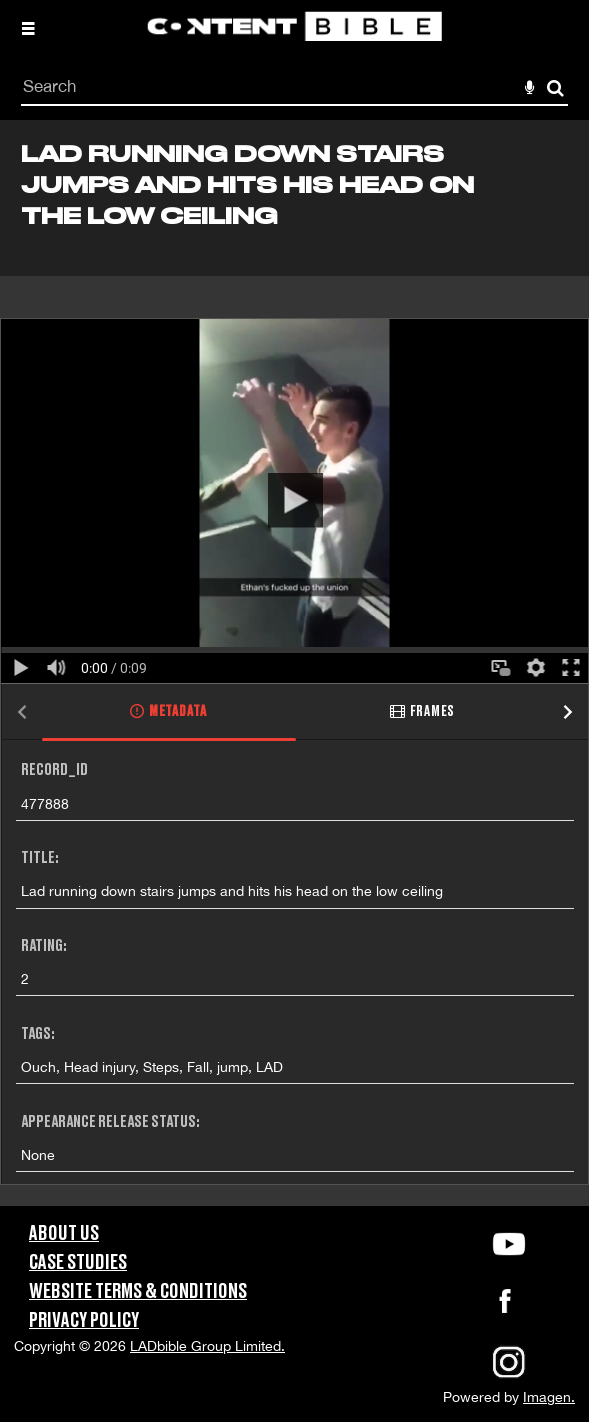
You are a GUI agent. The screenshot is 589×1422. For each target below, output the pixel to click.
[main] (294, 663)
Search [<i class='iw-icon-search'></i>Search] (555, 87)
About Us (64, 1234)
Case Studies (78, 1263)
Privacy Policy (84, 1321)
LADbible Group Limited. (207, 1346)
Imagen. (549, 1397)
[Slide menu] (28, 28)
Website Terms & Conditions (138, 1292)
